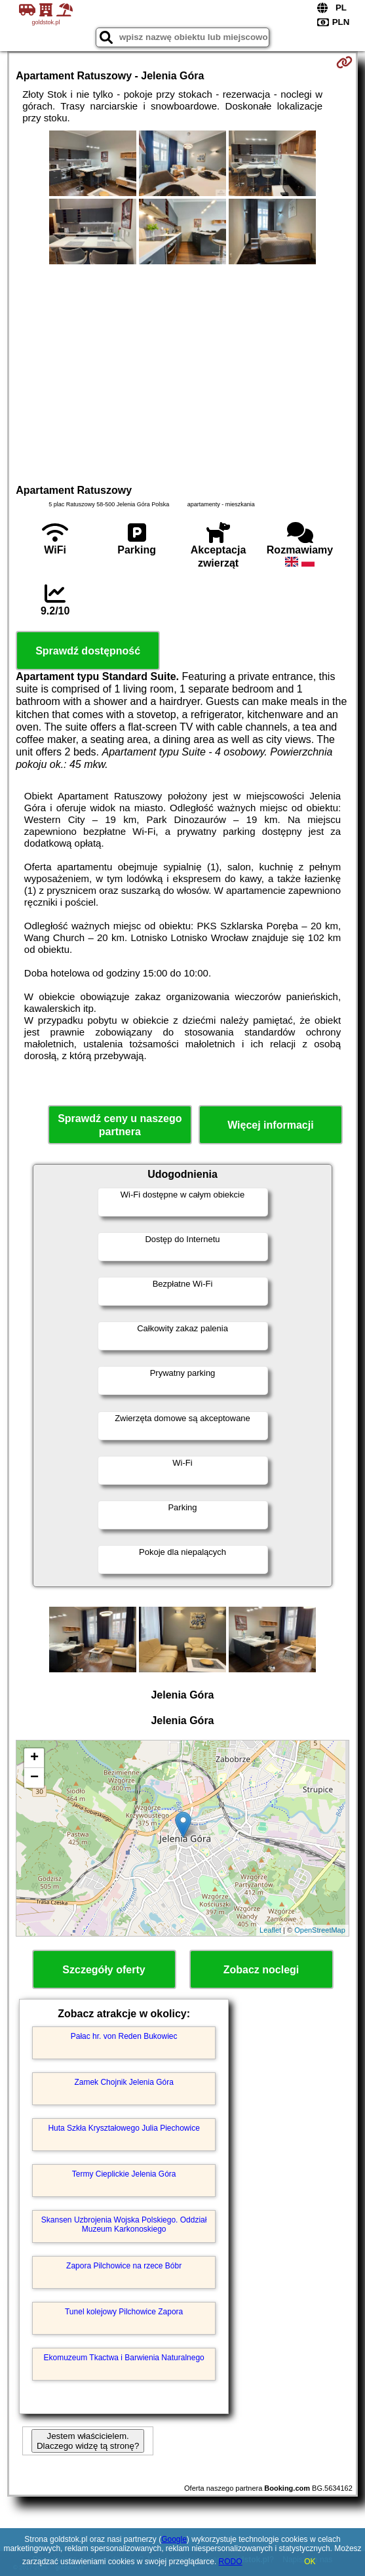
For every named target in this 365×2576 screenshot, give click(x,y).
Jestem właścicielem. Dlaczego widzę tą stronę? (88, 2441)
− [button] (34, 1778)
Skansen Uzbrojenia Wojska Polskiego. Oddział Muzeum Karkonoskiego (124, 2224)
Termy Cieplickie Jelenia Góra (124, 2174)
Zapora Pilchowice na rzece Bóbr (124, 2265)
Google (174, 2539)
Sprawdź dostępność (87, 650)
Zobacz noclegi (261, 1969)
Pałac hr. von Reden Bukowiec (124, 2036)
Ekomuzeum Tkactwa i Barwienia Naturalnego (124, 2357)
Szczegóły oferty (103, 1969)
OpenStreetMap (319, 1930)
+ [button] (34, 1758)
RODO (230, 2561)
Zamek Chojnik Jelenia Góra (123, 2082)
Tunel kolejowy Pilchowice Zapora (124, 2311)
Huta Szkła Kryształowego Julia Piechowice (123, 2128)
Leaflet (270, 1930)
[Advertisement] (182, 372)
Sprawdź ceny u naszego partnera (120, 1125)
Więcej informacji (270, 1125)
